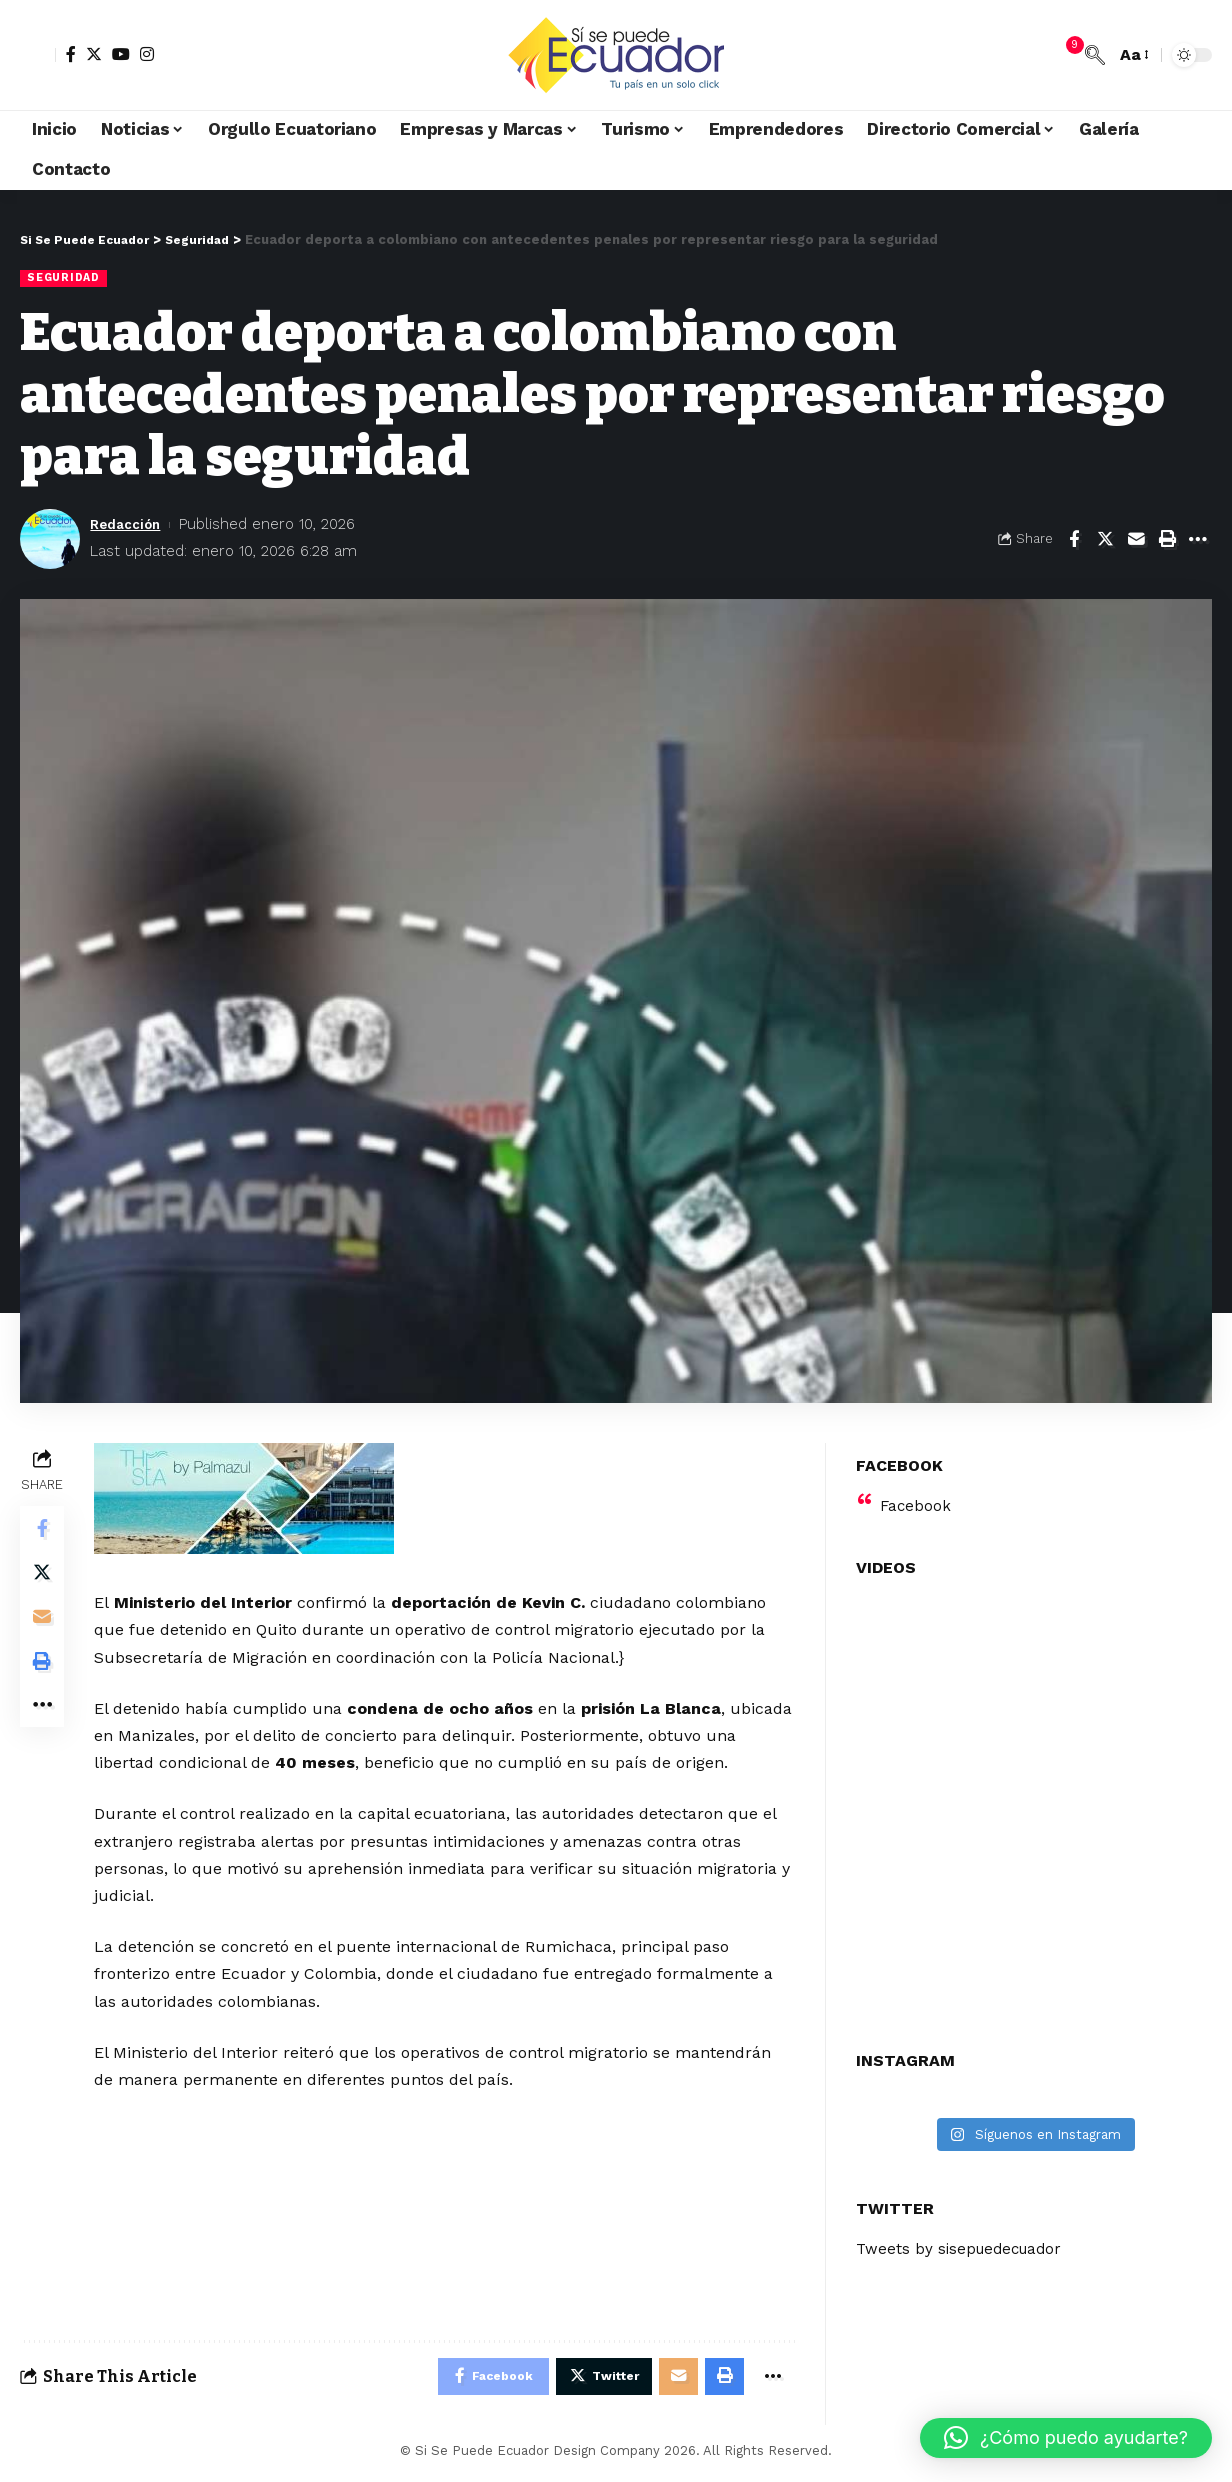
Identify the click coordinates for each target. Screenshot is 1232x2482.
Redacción (129, 526)
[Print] (1167, 540)
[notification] (1065, 55)
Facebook (916, 1494)
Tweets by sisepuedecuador (964, 2238)
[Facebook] (71, 54)
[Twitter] (94, 54)
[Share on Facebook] (1074, 540)
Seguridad (66, 278)
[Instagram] (147, 54)
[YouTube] (121, 54)
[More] (1198, 540)
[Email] (1136, 540)
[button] (1066, 2438)
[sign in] (38, 55)
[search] (1095, 55)
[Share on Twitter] (1105, 540)
